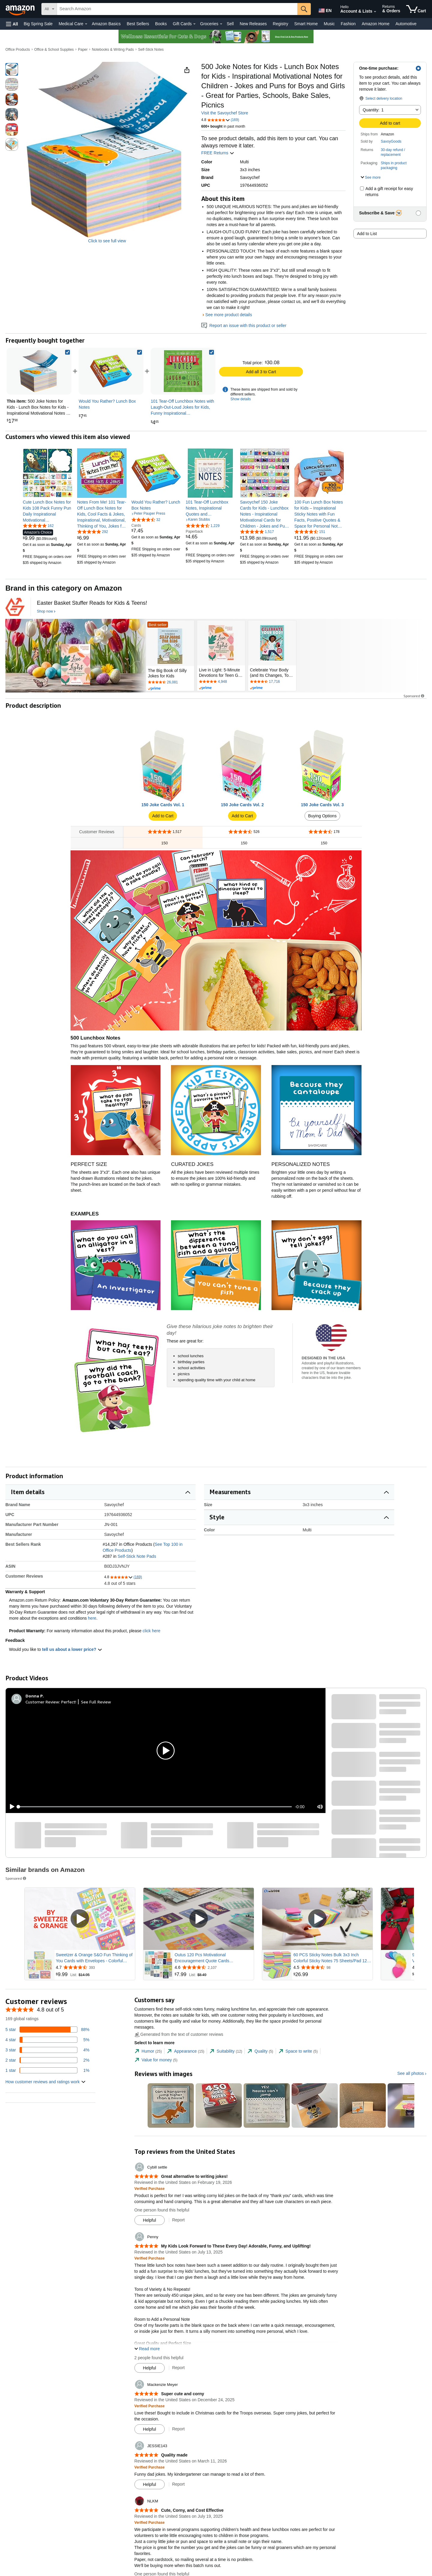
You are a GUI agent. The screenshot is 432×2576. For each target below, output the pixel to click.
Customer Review (42, 1701)
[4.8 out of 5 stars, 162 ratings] (38, 525)
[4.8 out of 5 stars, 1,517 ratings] (257, 531)
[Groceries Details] (221, 24)
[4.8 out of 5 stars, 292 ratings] (92, 531)
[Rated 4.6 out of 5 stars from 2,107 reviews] (214, 1967)
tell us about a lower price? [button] (72, 1649)
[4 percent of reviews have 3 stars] (47, 2050)
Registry (280, 23)
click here (151, 1630)
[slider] (155, 1806)
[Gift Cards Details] (194, 24)
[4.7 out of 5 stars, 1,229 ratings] (203, 525)
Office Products (17, 49)
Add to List (367, 233)
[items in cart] (416, 9)
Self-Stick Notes (151, 49)
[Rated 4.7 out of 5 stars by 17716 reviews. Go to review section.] (272, 682)
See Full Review (96, 1701)
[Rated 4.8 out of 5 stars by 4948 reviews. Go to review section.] (221, 682)
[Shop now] (46, 611)
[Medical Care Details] (86, 24)
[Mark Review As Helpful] (149, 2220)
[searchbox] (177, 9)
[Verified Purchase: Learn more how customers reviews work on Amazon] (149, 2188)
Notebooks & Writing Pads (113, 49)
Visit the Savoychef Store (224, 112)
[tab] (148, 2051)
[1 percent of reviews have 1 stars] (47, 2070)
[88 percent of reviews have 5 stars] (47, 2030)
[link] (111, 371)
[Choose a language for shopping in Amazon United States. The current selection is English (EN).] (325, 9)
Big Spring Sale (38, 23)
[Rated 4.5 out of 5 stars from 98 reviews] (332, 1967)
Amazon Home (376, 23)
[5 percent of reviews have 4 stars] (47, 2040)
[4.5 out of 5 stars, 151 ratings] (309, 531)
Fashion (348, 23)
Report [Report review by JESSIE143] (178, 2484)
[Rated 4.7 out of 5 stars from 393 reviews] (95, 1967)
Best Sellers (138, 23)
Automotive (405, 23)
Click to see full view (107, 240)
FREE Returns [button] (217, 152)
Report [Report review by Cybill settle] (178, 2219)
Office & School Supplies (54, 49)
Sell (230, 23)
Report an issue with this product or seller (243, 325)
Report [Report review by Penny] (178, 2367)
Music (329, 23)
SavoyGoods (391, 141)
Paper (83, 49)
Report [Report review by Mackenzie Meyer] (178, 2428)
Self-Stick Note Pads (137, 1556)
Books (161, 23)
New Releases (253, 23)
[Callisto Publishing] (15, 607)
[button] (12, 24)
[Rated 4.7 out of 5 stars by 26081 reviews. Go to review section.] (170, 682)
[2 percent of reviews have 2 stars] (47, 2060)
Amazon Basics (106, 23)
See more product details (228, 314)
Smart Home (306, 23)
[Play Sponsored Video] (80, 1919)
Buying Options (322, 815)
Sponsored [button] (414, 696)
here (92, 1618)
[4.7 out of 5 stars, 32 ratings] (145, 519)
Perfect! (68, 1701)
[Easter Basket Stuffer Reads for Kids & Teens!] (92, 603)
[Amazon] (21, 9)
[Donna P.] (35, 1696)
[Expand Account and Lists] (375, 11)
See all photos (410, 2073)
